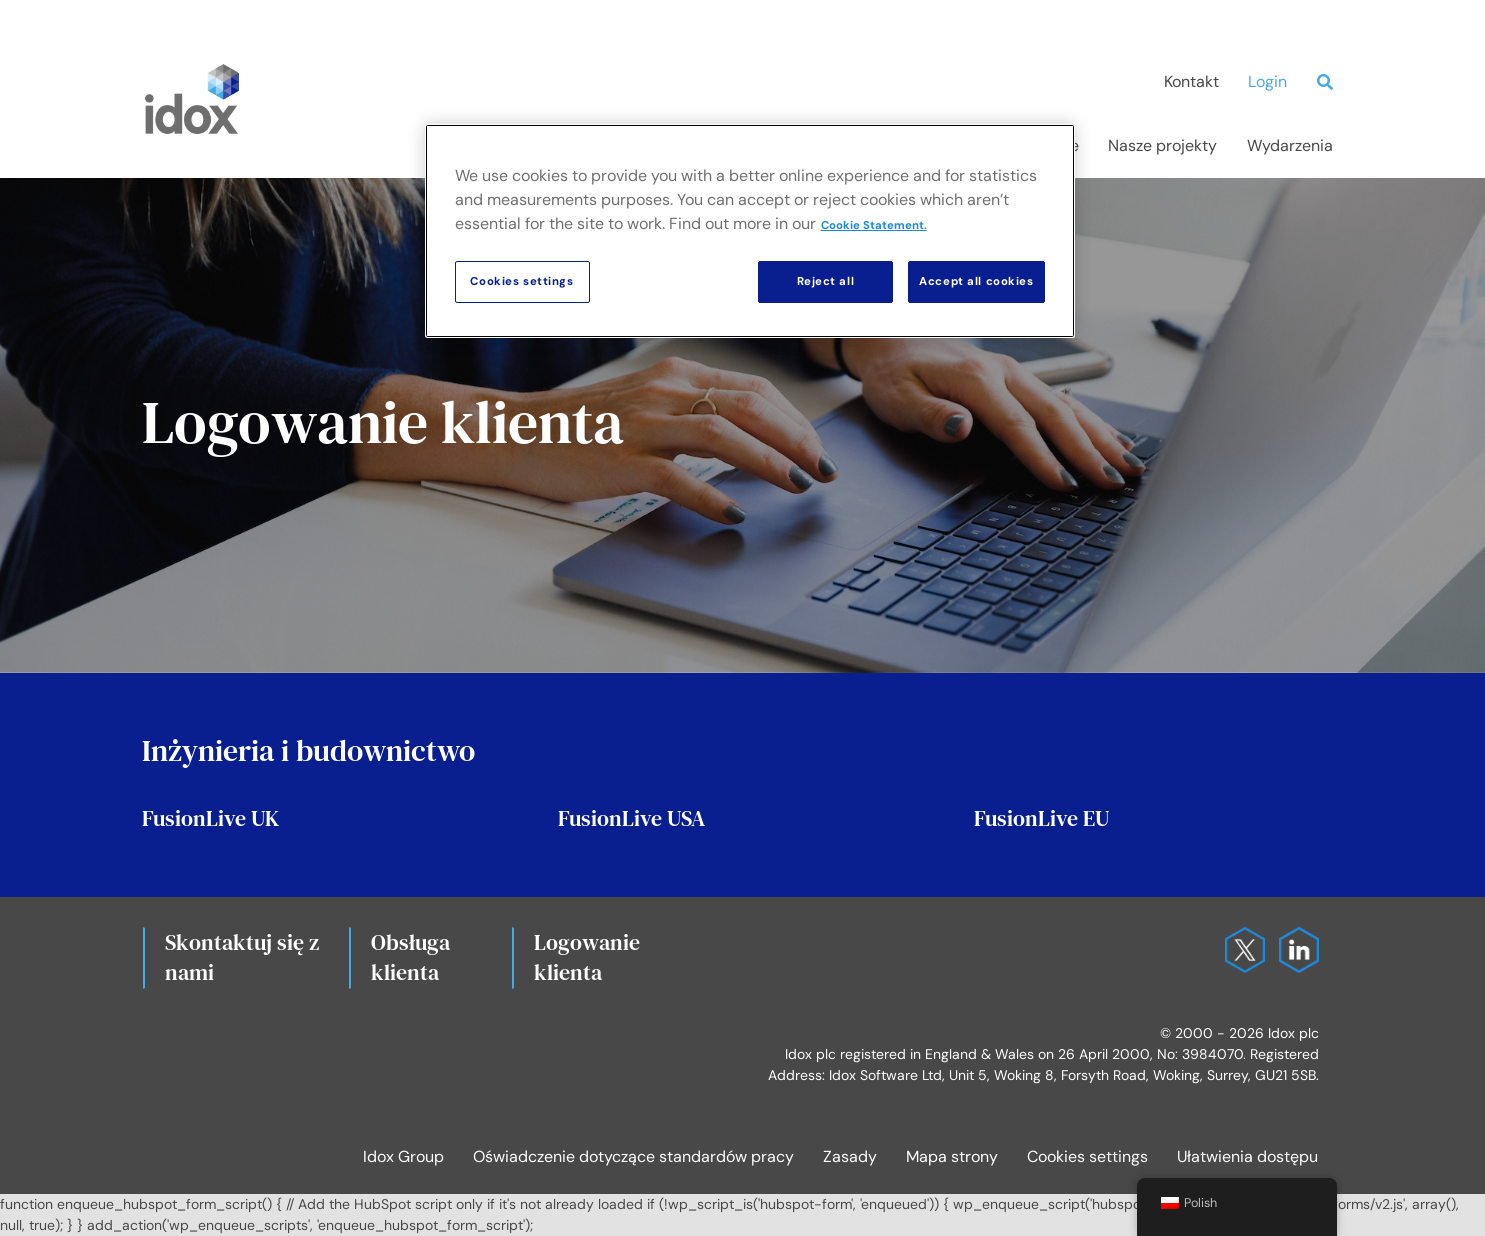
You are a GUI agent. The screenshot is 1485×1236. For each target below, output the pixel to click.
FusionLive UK (210, 818)
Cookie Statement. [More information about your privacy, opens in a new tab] (874, 225)
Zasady (850, 1156)
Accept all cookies (976, 281)
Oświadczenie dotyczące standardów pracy (633, 1156)
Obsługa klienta (410, 957)
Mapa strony (952, 1156)
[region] (750, 231)
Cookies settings (1087, 1156)
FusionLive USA (631, 818)
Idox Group (403, 1156)
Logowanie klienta (587, 957)
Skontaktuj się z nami (242, 957)
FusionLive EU (1041, 818)
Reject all (826, 281)
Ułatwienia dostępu (1247, 1156)
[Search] (1330, 82)
